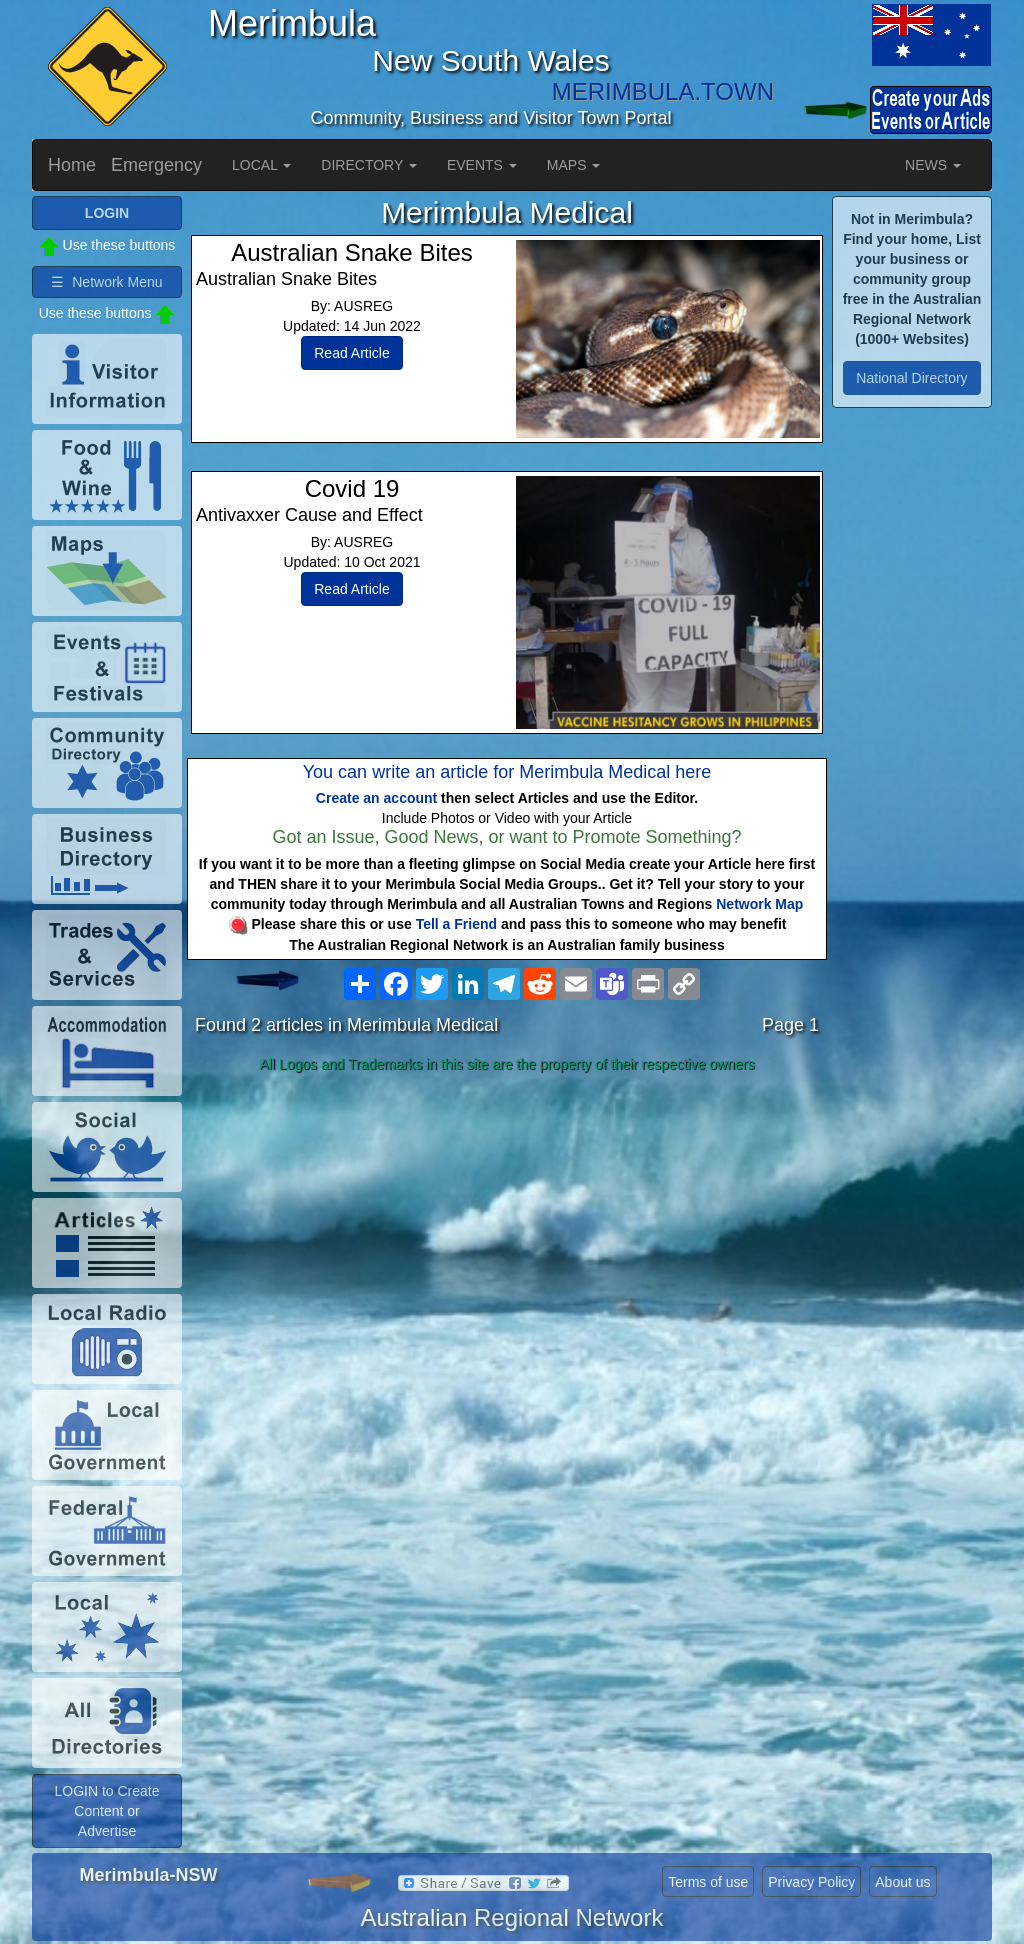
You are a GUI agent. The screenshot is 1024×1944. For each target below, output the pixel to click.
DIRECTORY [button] (369, 165)
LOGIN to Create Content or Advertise (106, 1811)
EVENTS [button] (482, 165)
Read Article (351, 353)
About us (902, 1882)
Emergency (156, 165)
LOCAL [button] (261, 165)
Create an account (376, 798)
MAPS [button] (574, 165)
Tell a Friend (456, 924)
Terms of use (708, 1882)
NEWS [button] (933, 165)
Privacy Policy (811, 1882)
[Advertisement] (507, 1238)
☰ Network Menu (106, 282)
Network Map (759, 904)
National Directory (911, 378)
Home (72, 165)
